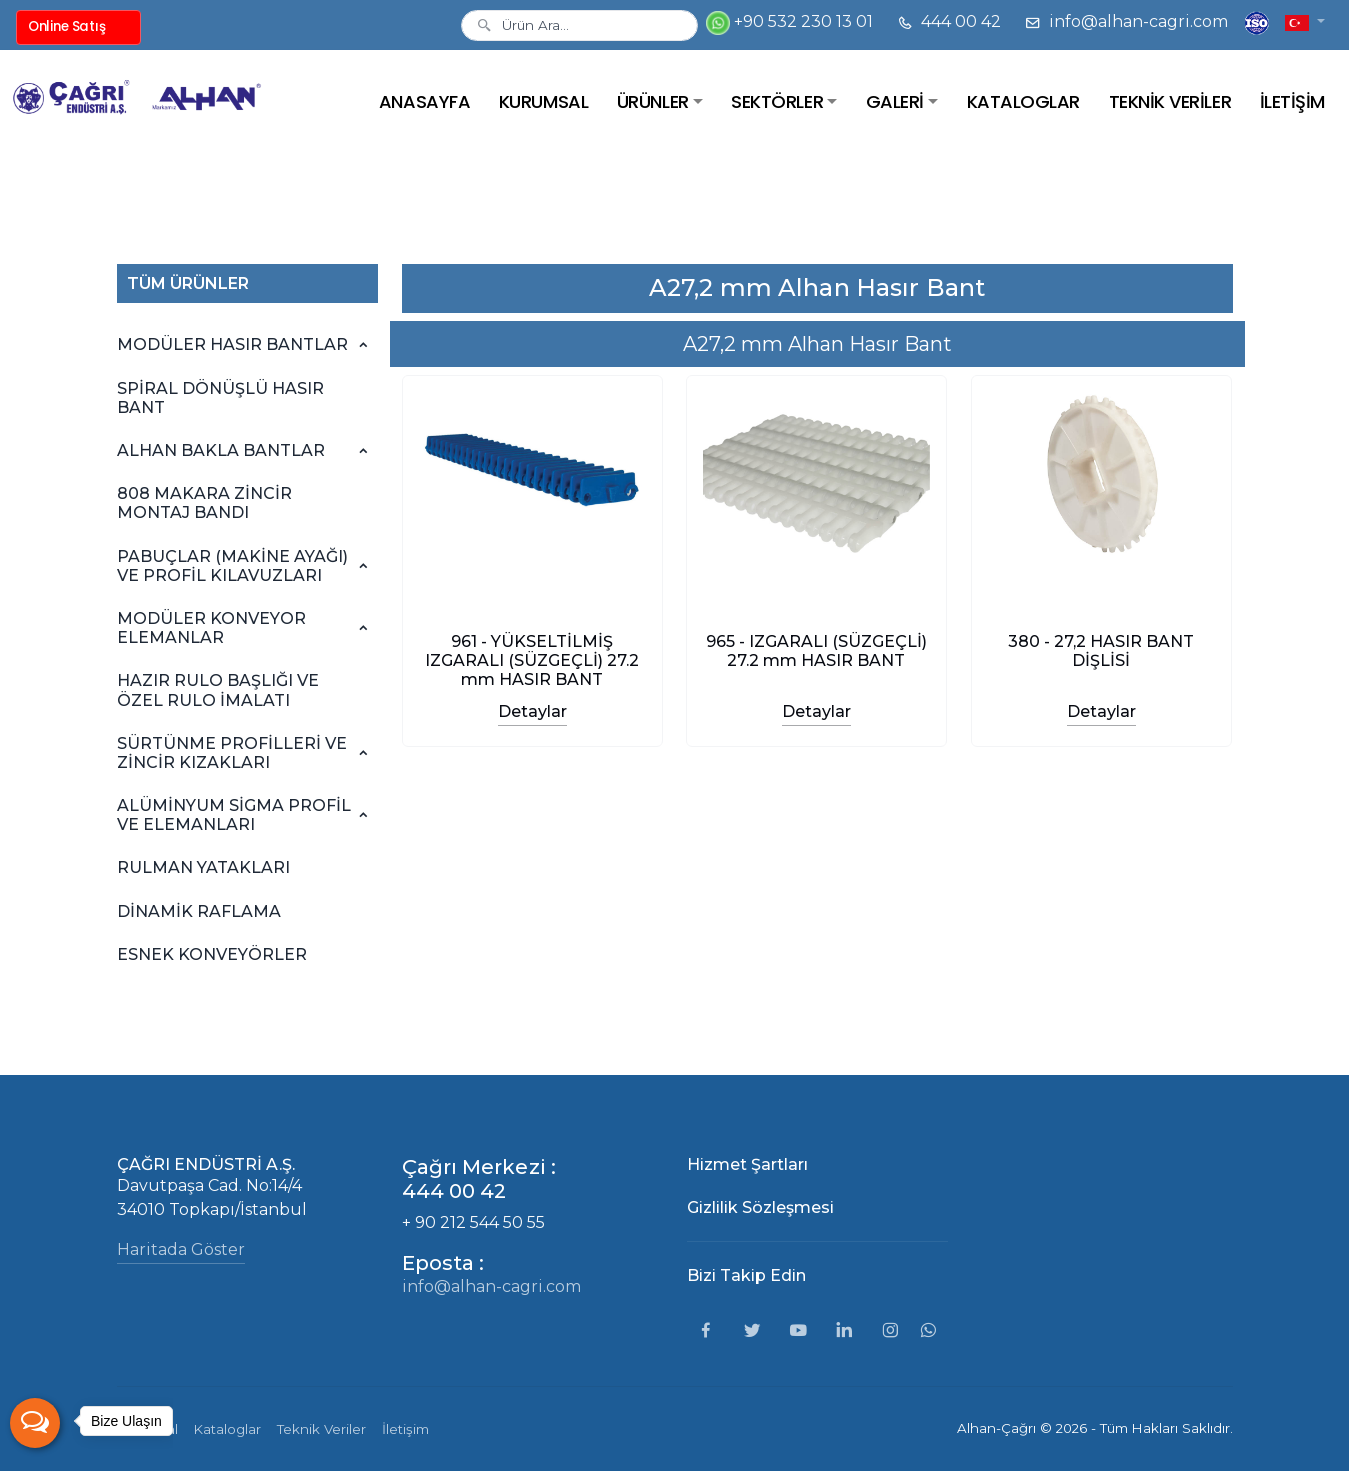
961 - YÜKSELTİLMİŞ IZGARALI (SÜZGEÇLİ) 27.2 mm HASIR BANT (532, 660)
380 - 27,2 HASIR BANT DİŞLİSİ (1102, 651)
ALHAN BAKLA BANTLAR (221, 450)
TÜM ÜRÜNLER (188, 283)
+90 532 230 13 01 (789, 23)
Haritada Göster (181, 1249)
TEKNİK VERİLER (1170, 101)
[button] (1305, 21)
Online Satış (67, 26)
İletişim (405, 1429)
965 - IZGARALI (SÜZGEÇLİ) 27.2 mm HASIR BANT (816, 651)
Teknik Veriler (321, 1429)
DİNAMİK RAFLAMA (199, 911)
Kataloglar (227, 1429)
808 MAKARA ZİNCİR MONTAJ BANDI (204, 503)
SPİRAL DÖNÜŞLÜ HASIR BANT (220, 398)
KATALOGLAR (1023, 101)
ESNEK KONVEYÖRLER (212, 954)
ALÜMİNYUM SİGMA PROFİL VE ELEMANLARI (234, 815)
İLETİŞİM (1292, 101)
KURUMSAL (543, 101)
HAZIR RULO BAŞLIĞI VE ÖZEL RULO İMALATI (218, 690)
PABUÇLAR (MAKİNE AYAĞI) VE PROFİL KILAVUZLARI (232, 566)
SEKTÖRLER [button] (777, 101)
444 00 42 (949, 21)
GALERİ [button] (895, 101)
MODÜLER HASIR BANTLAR (232, 344)
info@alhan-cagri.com (1126, 21)
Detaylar (531, 711)
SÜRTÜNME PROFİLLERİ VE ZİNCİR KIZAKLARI (232, 753)
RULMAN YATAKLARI (203, 867)
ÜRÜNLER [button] (653, 101)
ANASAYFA (424, 101)
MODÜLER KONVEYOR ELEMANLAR (211, 628)
